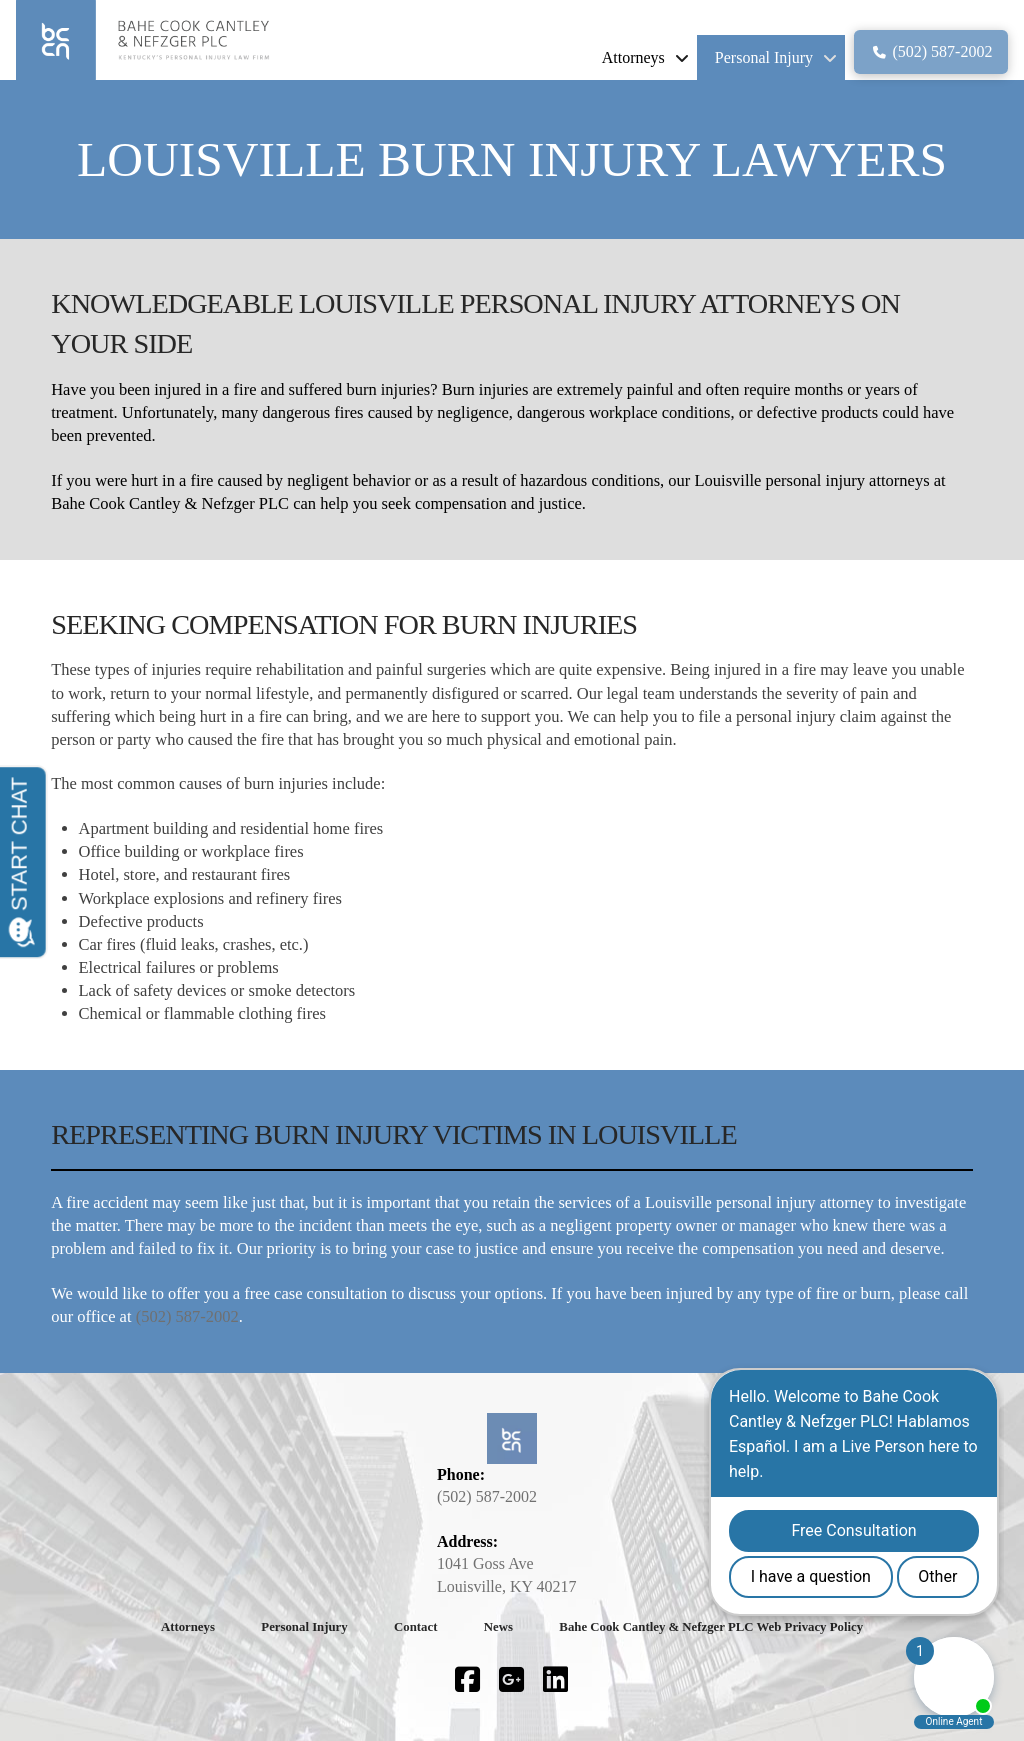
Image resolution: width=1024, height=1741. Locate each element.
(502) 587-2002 (187, 1316)
